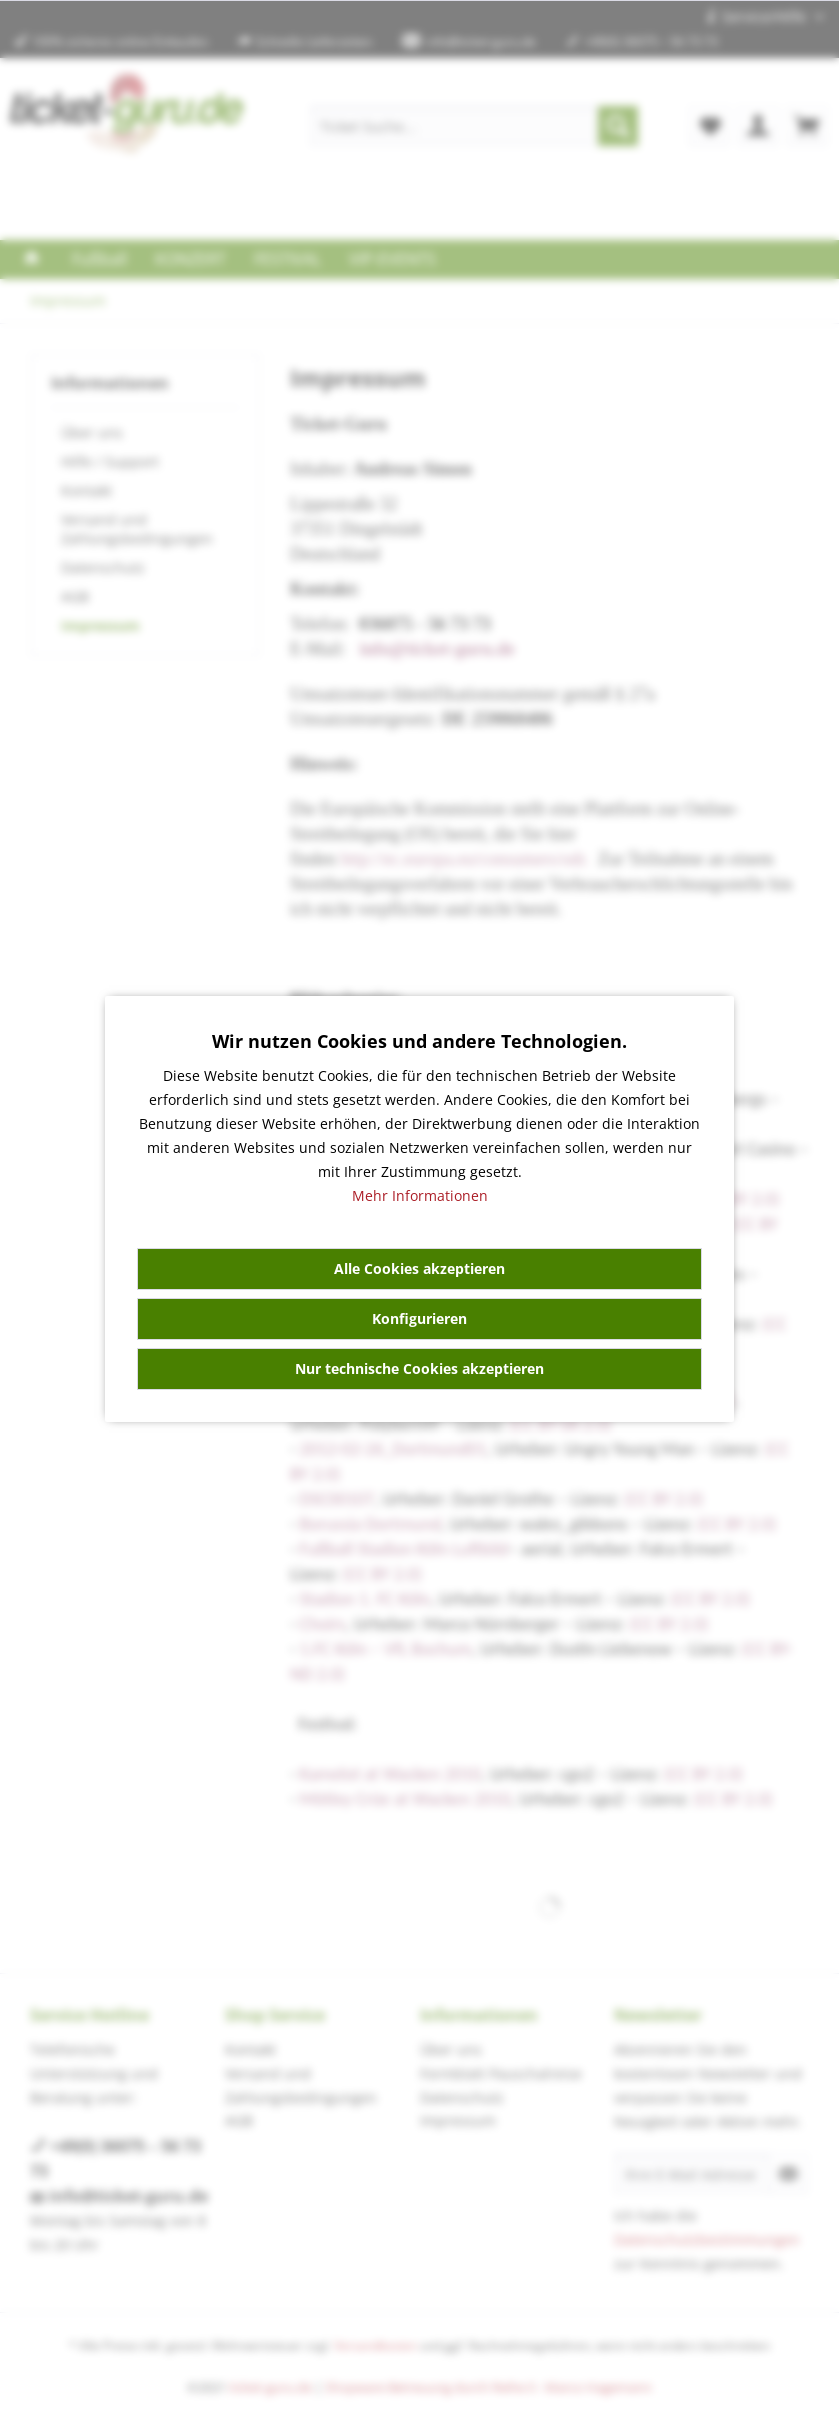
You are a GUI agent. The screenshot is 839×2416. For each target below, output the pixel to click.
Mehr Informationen (420, 1195)
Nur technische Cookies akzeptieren (419, 1368)
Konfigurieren (419, 1318)
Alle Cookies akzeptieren (419, 1268)
